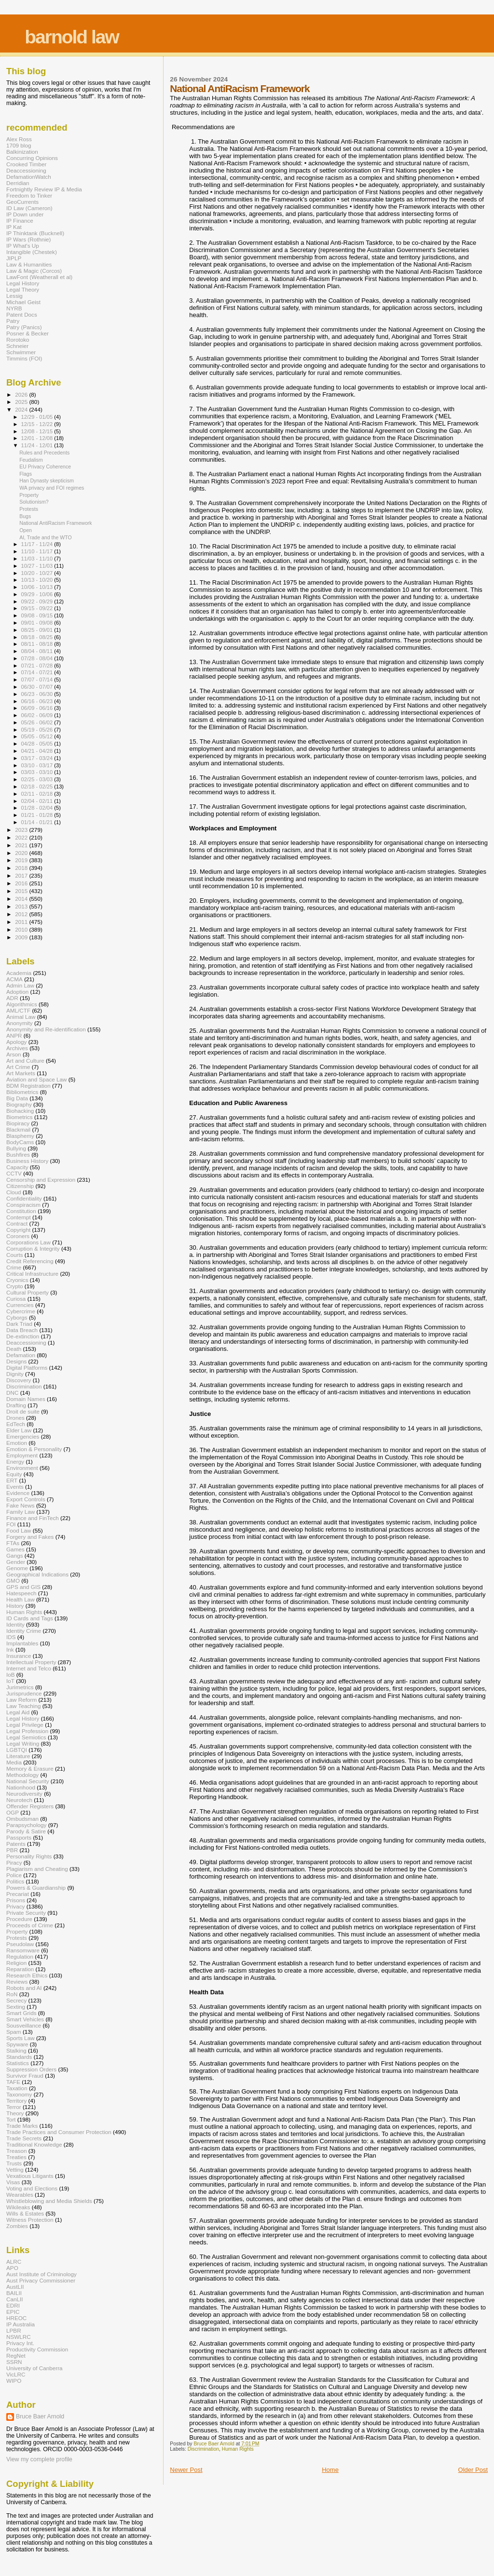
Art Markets (20, 1073)
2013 (22, 906)
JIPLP (13, 258)
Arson (13, 1054)
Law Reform (21, 1699)
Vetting (15, 2169)
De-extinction (22, 1336)
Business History (27, 1161)
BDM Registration (28, 1085)
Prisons (15, 1900)
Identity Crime (23, 1631)
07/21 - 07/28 (38, 665)
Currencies (20, 1305)
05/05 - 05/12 (38, 736)
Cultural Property (27, 1292)
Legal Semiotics (26, 1737)
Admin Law (20, 985)
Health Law (20, 1599)
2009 (22, 937)
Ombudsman (22, 1818)
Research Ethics (26, 1975)
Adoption (17, 991)
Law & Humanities (29, 264)
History (15, 1605)
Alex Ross (19, 139)
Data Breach (22, 1330)
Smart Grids (21, 2013)
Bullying (16, 1148)
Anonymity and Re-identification (46, 1029)
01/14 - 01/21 (38, 822)
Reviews (16, 1981)
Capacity (17, 1167)
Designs (16, 1361)
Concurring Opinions (32, 158)
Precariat (17, 1894)
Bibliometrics (22, 1092)
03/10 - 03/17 (38, 765)
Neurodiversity (24, 1793)
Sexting (15, 2006)
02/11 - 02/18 (38, 794)
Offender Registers (30, 1806)
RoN (11, 1994)
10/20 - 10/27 (38, 573)
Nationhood (20, 1787)
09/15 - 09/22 (38, 608)
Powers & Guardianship (36, 1887)
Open (25, 530)
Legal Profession (27, 1731)
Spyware (17, 2044)
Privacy (15, 1906)
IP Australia (20, 2324)
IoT (10, 1681)
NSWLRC (18, 2337)
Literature (18, 1756)
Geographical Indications (37, 1574)
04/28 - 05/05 (38, 744)
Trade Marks (22, 2125)
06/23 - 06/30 (38, 694)
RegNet (16, 2355)
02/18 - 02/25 (38, 786)
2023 (22, 830)
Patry (12, 321)
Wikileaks (18, 2207)
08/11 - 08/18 (38, 644)
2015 (22, 891)
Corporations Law (28, 1242)
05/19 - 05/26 (38, 730)
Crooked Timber (26, 164)
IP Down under (24, 214)
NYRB (14, 308)
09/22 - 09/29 (38, 601)
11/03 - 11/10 (38, 558)
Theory (15, 2113)
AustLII (15, 2286)
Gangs (14, 1555)
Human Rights (238, 2449)
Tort (11, 2119)
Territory (16, 2100)
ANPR (14, 1035)
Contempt (18, 1217)
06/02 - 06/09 (38, 715)
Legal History (22, 283)
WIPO (13, 2380)
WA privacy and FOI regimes (51, 488)
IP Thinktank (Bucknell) (35, 233)
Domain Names (25, 1399)
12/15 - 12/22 (38, 424)
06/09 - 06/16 (38, 708)
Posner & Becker (27, 333)
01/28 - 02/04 (38, 808)
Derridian (17, 183)
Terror (13, 2107)
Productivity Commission (37, 2349)
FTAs (12, 1543)
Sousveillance (23, 2025)
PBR (12, 1850)
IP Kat (14, 227)
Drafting (16, 1405)
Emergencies (22, 1436)
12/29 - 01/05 (38, 417)
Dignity (15, 1374)
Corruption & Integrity (33, 1248)
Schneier (17, 346)
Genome (17, 1568)
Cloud (13, 1192)
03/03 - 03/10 (38, 772)
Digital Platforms (26, 1367)
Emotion (16, 1443)
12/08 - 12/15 (38, 431)
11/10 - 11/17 (38, 551)
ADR (12, 998)
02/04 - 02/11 (38, 801)
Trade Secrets (23, 2138)
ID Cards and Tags (29, 1618)
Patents (16, 1844)
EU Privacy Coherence (45, 466)
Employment (22, 1455)
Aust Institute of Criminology (41, 2274)
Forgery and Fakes (30, 1537)
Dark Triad (19, 1324)
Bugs (25, 516)
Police (14, 1875)
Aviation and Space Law (36, 1079)
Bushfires (18, 1154)
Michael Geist (23, 302)
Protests (28, 509)
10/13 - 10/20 (38, 580)
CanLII (14, 2299)
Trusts (14, 2163)
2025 (22, 402)
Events (15, 1486)
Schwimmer (21, 352)
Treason (16, 2151)
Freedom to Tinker (29, 195)
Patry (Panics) (24, 327)
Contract (16, 1223)
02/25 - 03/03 (38, 779)
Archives (17, 1048)
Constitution (21, 1211)
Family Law (20, 1511)
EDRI (13, 2305)
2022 (22, 837)
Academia (18, 973)
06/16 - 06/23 (38, 701)
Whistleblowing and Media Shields (49, 2201)
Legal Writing (22, 1743)
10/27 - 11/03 (38, 566)
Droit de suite (23, 1411)
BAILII (14, 2293)
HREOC (16, 2318)
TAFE (13, 2082)
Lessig (14, 296)
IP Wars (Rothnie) (28, 239)
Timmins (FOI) (24, 358)
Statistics (17, 2063)
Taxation (16, 2088)
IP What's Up (22, 245)
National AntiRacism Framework (55, 523)
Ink (10, 1649)
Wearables (19, 2194)
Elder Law (18, 1430)
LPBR (13, 2330)
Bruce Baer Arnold (40, 2416)
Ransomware (23, 1950)
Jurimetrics (20, 1687)
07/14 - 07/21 (38, 672)
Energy (15, 1461)
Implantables (22, 1643)
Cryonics (17, 1280)
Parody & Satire (26, 1831)
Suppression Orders (31, 2069)
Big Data (17, 1098)
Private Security (26, 1912)
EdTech (15, 1424)
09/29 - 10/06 (38, 594)
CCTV (14, 1173)
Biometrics (19, 1117)
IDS (11, 1637)
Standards (19, 2057)
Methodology (22, 1775)
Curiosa (16, 1298)
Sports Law (20, 2038)
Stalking (16, 2050)
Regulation (19, 1956)
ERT (11, 1480)
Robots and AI (24, 1988)
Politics (15, 1881)
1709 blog (18, 145)
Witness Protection (30, 2219)
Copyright (18, 1230)
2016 (22, 883)
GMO (13, 1580)
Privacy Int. (20, 2343)
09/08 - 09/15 (38, 615)
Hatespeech (21, 1593)
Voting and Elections (31, 2188)
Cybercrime (20, 1311)
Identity (15, 1624)
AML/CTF (18, 1010)
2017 (22, 875)
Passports (18, 1837)
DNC (12, 1392)
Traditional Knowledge (34, 2144)
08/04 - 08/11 (38, 651)
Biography (19, 1104)
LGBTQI (16, 1750)
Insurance (18, 1656)
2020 (22, 853)
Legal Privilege (24, 1725)
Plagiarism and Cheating (37, 1869)
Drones (15, 1418)
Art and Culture (25, 1060)
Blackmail (18, 1129)
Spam (13, 2032)
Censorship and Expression (40, 1179)
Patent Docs (21, 314)
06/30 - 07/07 (38, 687)
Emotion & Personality (34, 1449)
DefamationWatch (28, 177)
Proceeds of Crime (29, 1925)
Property (29, 495)
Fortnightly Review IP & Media (44, 189)
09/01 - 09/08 (38, 623)
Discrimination (203, 2449)
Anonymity (19, 1023)
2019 (22, 860)
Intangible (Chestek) (31, 252)
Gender (15, 1562)
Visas (13, 2182)
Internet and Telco (28, 1668)
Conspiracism (23, 1204)
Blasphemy (20, 1136)
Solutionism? (34, 502)
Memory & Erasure (30, 1768)
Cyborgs (16, 1317)
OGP (12, 1812)
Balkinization (22, 151)
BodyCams (20, 1142)
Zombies (17, 2226)
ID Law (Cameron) (29, 208)
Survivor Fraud (24, 2075)
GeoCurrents (22, 202)
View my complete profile (39, 2459)
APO (12, 2268)
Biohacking (20, 1111)
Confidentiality (24, 1198)
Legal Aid (17, 1712)
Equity (14, 1474)
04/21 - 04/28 (38, 751)
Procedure (19, 1919)
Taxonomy (19, 2094)
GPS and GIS (23, 1587)
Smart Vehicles (25, 2019)
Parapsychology (26, 1825)
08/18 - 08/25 (38, 637)
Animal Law (21, 1017)
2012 (22, 914)
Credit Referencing (30, 1261)
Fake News (20, 1505)
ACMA (14, 979)
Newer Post (186, 2469)
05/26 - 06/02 (38, 722)
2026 (22, 394)
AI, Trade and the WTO (45, 537)
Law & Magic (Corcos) (34, 270)
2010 (22, 929)
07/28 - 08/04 (38, 658)
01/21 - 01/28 (38, 815)
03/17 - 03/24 (38, 758)
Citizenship (20, 1186)
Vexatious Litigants (30, 2176)
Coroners (17, 1236)
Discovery (18, 1380)
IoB (10, 1674)
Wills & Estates (25, 2213)
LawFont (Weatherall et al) (39, 277)
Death (13, 1349)
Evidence (17, 1493)
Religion (16, 1963)
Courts (14, 1255)
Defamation (20, 1355)
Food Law (18, 1530)
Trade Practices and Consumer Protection (58, 2132)
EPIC (12, 2312)
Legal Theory (22, 289)
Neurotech (19, 1800)
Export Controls (25, 1499)
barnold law (72, 37)
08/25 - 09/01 (38, 630)
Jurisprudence (24, 1693)
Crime (13, 1267)
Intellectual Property (31, 1662)
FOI (11, 1524)
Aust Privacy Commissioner (40, 2280)
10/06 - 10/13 (38, 587)
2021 (22, 845)
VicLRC (16, 2374)
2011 (22, 922)
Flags (25, 474)
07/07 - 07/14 (38, 679)
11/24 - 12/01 (38, 445)
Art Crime (18, 1067)
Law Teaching (23, 1706)
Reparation (20, 1969)
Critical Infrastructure (32, 1273)
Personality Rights (29, 1856)
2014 (22, 898)
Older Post (473, 2469)
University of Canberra (34, 2368)
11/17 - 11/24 (38, 544)
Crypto (14, 1286)
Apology (16, 1042)
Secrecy (16, 2000)
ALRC (13, 2261)
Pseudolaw (20, 1944)
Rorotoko (17, 339)
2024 (22, 409)
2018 (22, 868)
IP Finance (19, 220)
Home (330, 2469)
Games (15, 1549)
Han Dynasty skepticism (46, 480)
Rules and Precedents (44, 452)
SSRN (14, 2362)
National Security (27, 1781)
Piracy (14, 1862)
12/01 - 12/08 (38, 438)
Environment (22, 1468)
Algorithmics (21, 1004)
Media (14, 1762)
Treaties (16, 2157)
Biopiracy (17, 1123)
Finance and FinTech (32, 1518)
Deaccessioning (26, 170)
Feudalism (31, 460)
